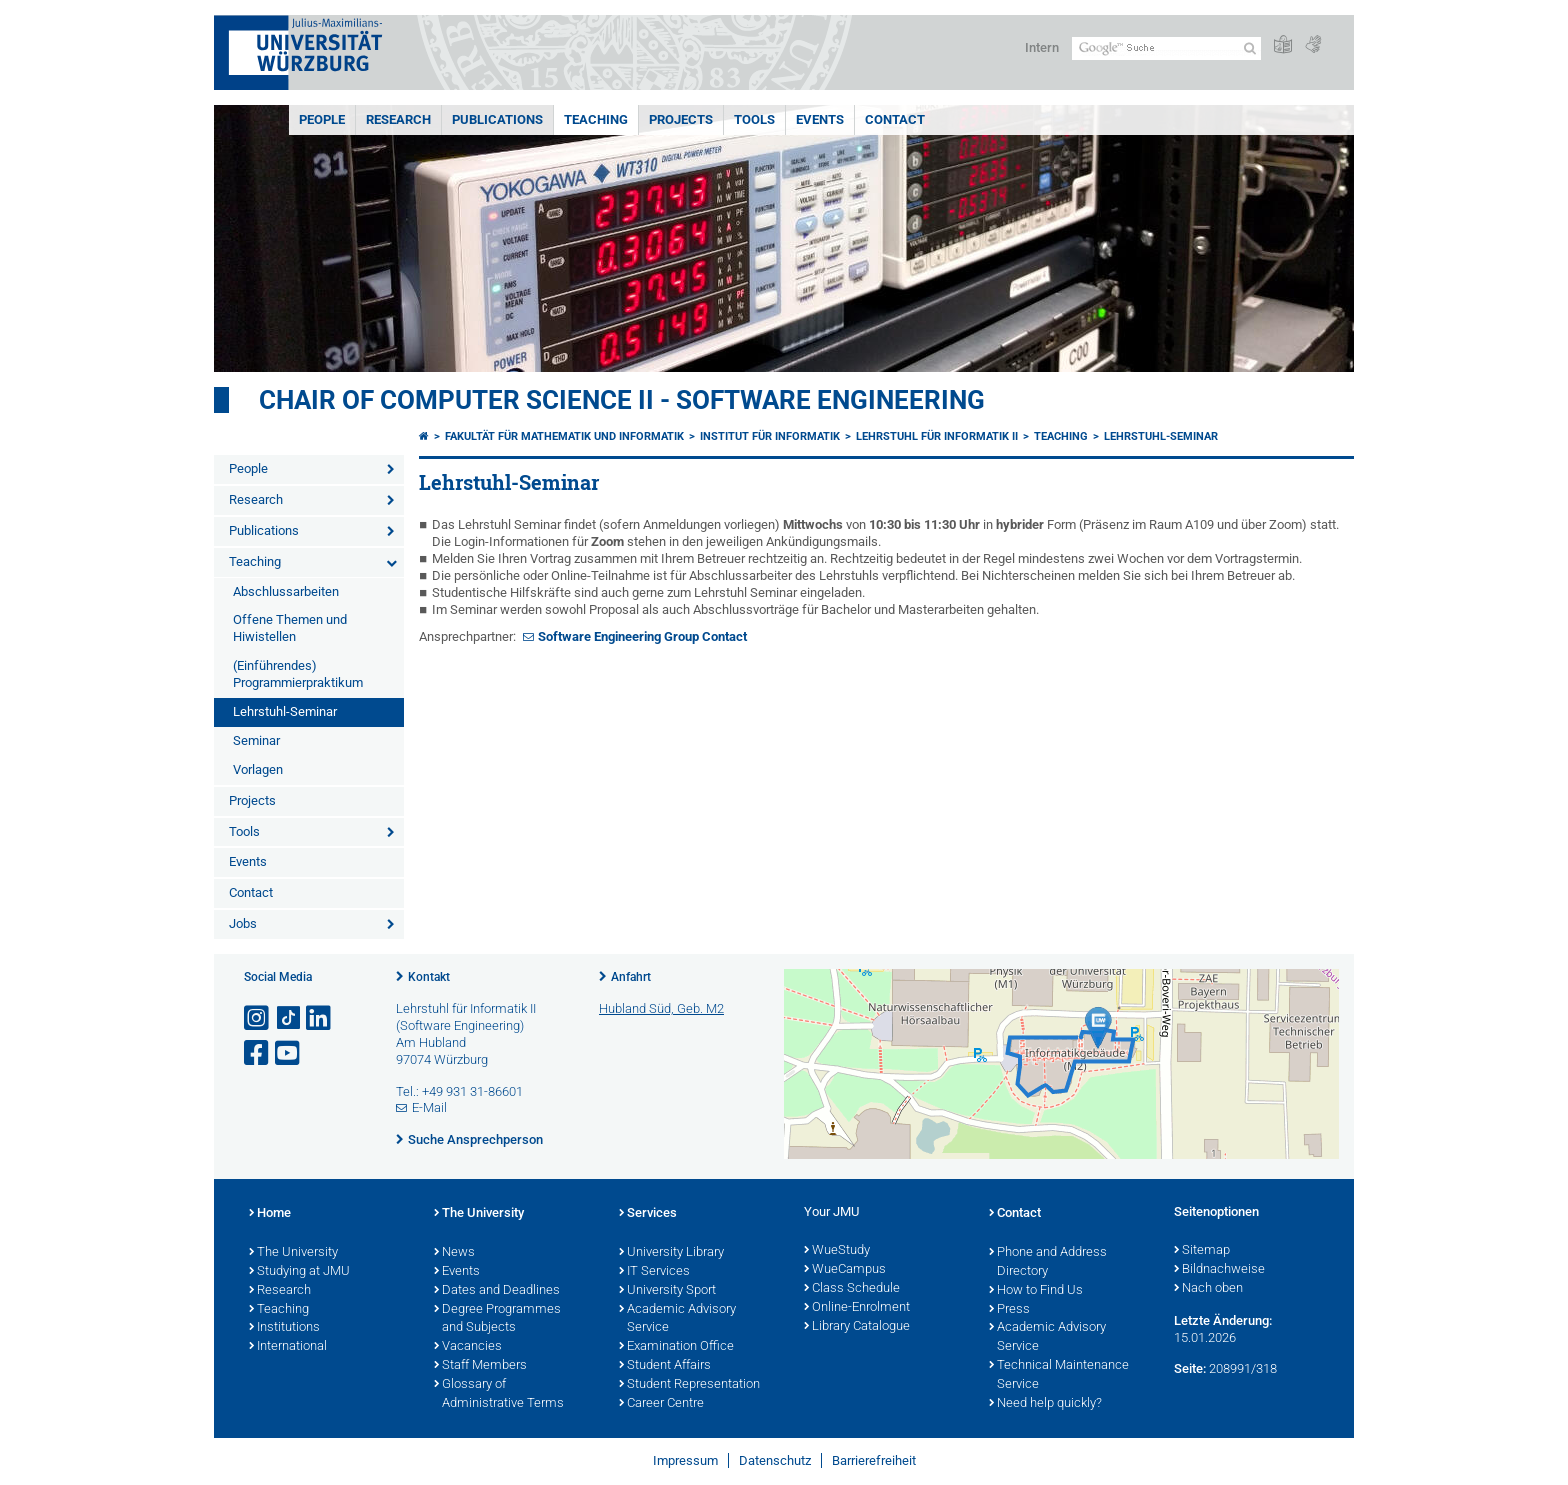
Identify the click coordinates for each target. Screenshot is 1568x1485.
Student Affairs (665, 1366)
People (322, 119)
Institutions (284, 1328)
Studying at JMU (299, 1272)
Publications (497, 119)
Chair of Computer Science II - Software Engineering (622, 400)
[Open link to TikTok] (289, 1018)
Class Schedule (852, 1289)
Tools (754, 119)
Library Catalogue (857, 1327)
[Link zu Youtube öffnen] (289, 1053)
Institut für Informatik (770, 436)
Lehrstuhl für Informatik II (937, 436)
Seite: (1190, 1368)
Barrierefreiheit (874, 1460)
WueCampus (845, 1270)
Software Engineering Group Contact (642, 636)
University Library (671, 1253)
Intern (1042, 47)
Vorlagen (258, 769)
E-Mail (429, 1107)
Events (820, 119)
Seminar (256, 740)
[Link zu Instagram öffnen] (258, 1018)
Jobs (243, 923)
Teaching (596, 119)
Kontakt (429, 977)
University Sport (667, 1291)
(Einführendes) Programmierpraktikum (298, 674)
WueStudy (837, 1251)
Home (270, 1214)
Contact (895, 119)
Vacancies (468, 1347)
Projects (681, 119)
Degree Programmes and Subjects (497, 1319)
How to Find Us (1036, 1291)
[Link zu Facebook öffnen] (258, 1053)
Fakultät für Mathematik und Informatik (564, 436)
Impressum (685, 1460)
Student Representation (689, 1385)
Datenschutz (775, 1460)
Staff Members (480, 1366)
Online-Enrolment (857, 1308)
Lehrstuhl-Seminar (285, 711)
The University (293, 1253)
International (288, 1347)
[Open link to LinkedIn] (320, 1018)
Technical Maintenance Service (1059, 1375)
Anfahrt (631, 977)
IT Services (654, 1272)
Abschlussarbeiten (286, 591)
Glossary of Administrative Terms (499, 1394)
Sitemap (1202, 1251)
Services (648, 1214)
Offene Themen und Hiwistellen (290, 628)
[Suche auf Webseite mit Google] (1166, 48)
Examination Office (676, 1347)
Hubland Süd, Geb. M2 (661, 1008)
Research (398, 119)
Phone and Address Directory (1048, 1262)
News (454, 1253)
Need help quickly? (1045, 1404)
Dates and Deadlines (497, 1291)
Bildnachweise (1219, 1270)
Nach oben (1208, 1289)
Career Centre (661, 1404)
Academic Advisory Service (677, 1319)
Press (1009, 1310)
